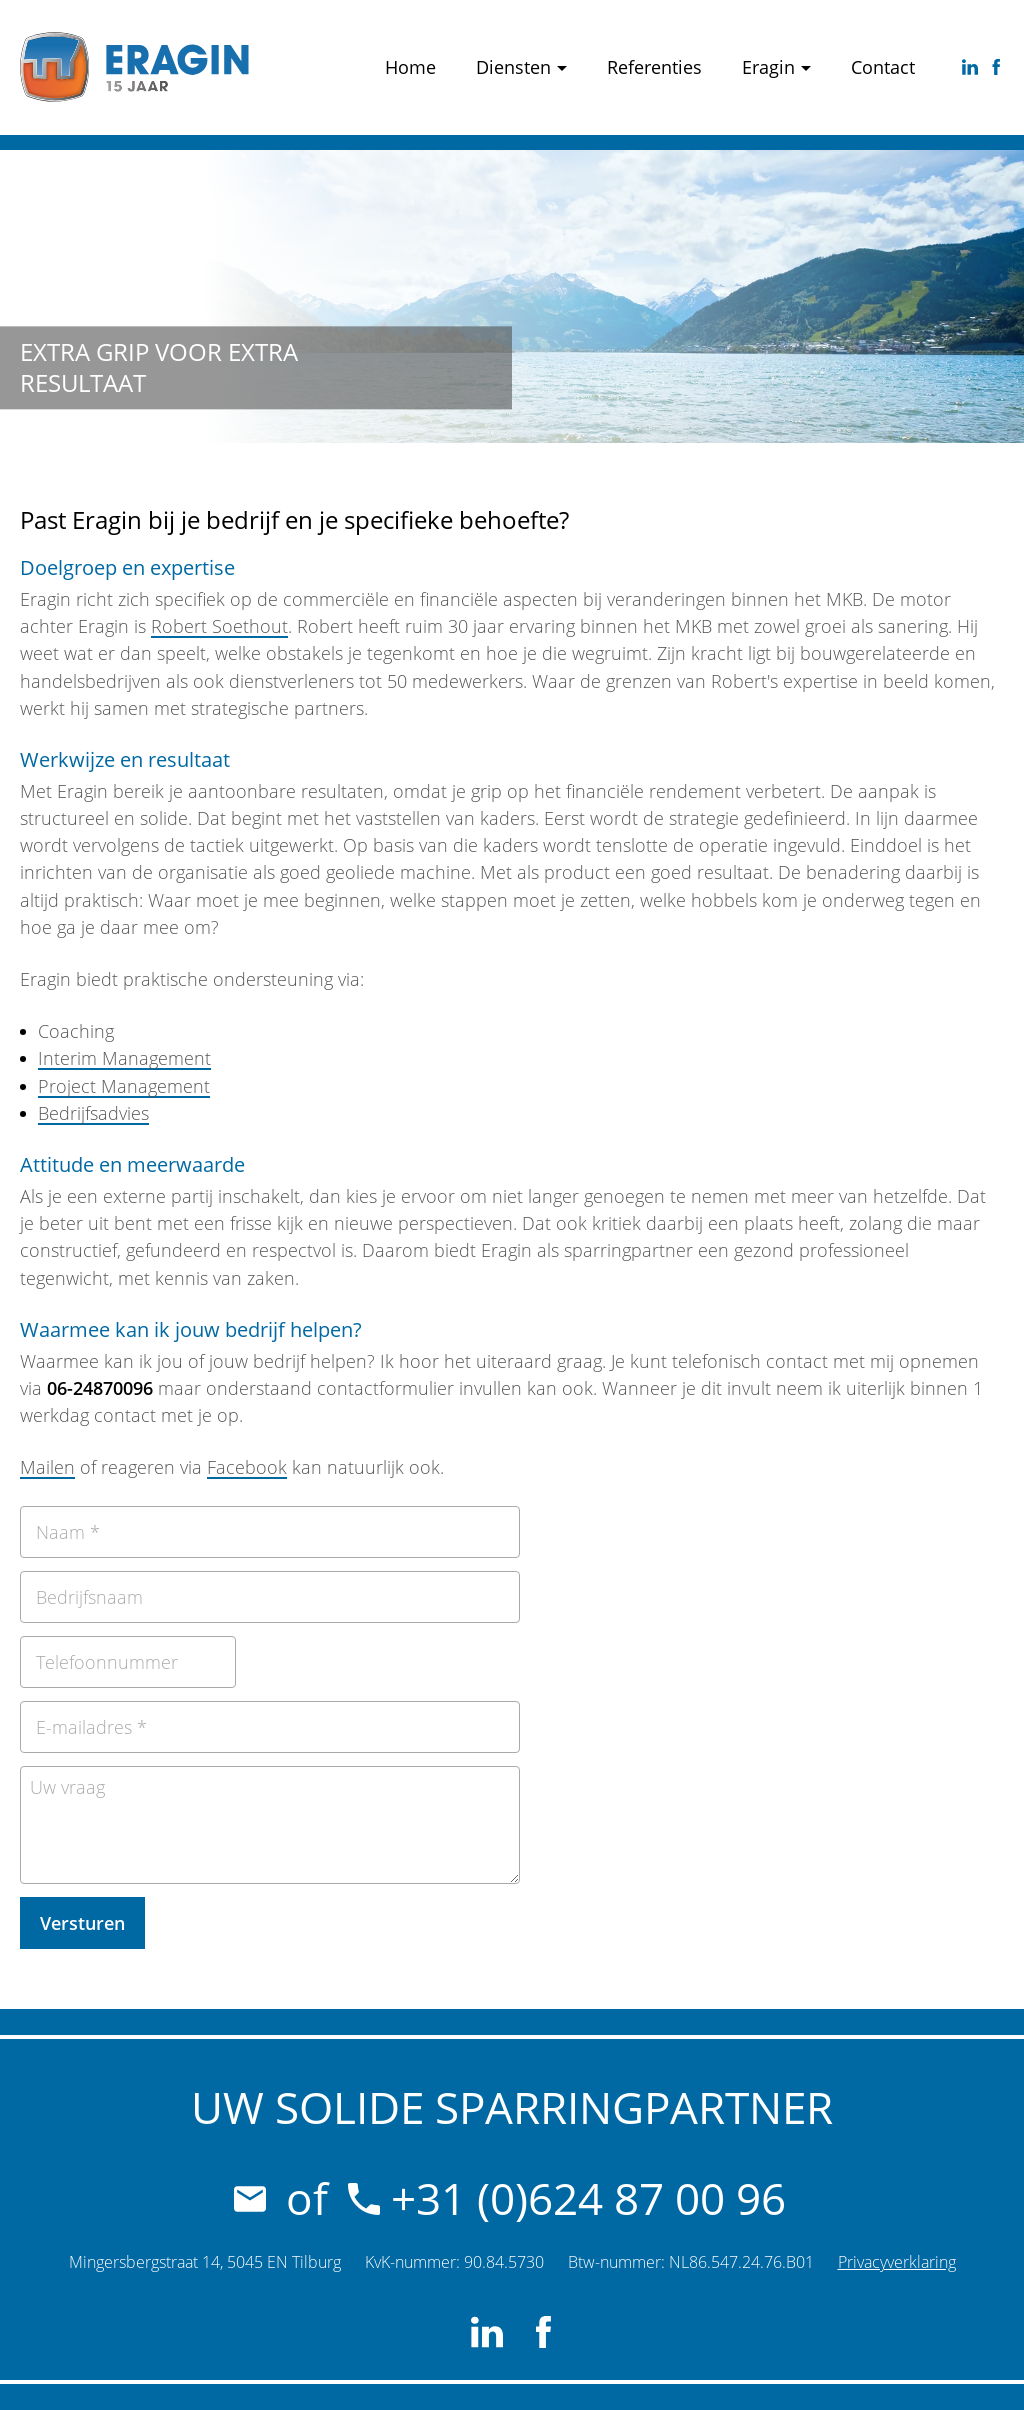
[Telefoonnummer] (128, 1662)
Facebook (247, 1467)
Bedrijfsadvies (93, 1113)
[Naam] (270, 1532)
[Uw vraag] (270, 1825)
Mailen (47, 1467)
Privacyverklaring (897, 2262)
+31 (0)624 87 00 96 (567, 2198)
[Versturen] (82, 1923)
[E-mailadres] (270, 1727)
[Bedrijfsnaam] (270, 1597)
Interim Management (124, 1058)
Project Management (124, 1086)
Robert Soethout (219, 626)
